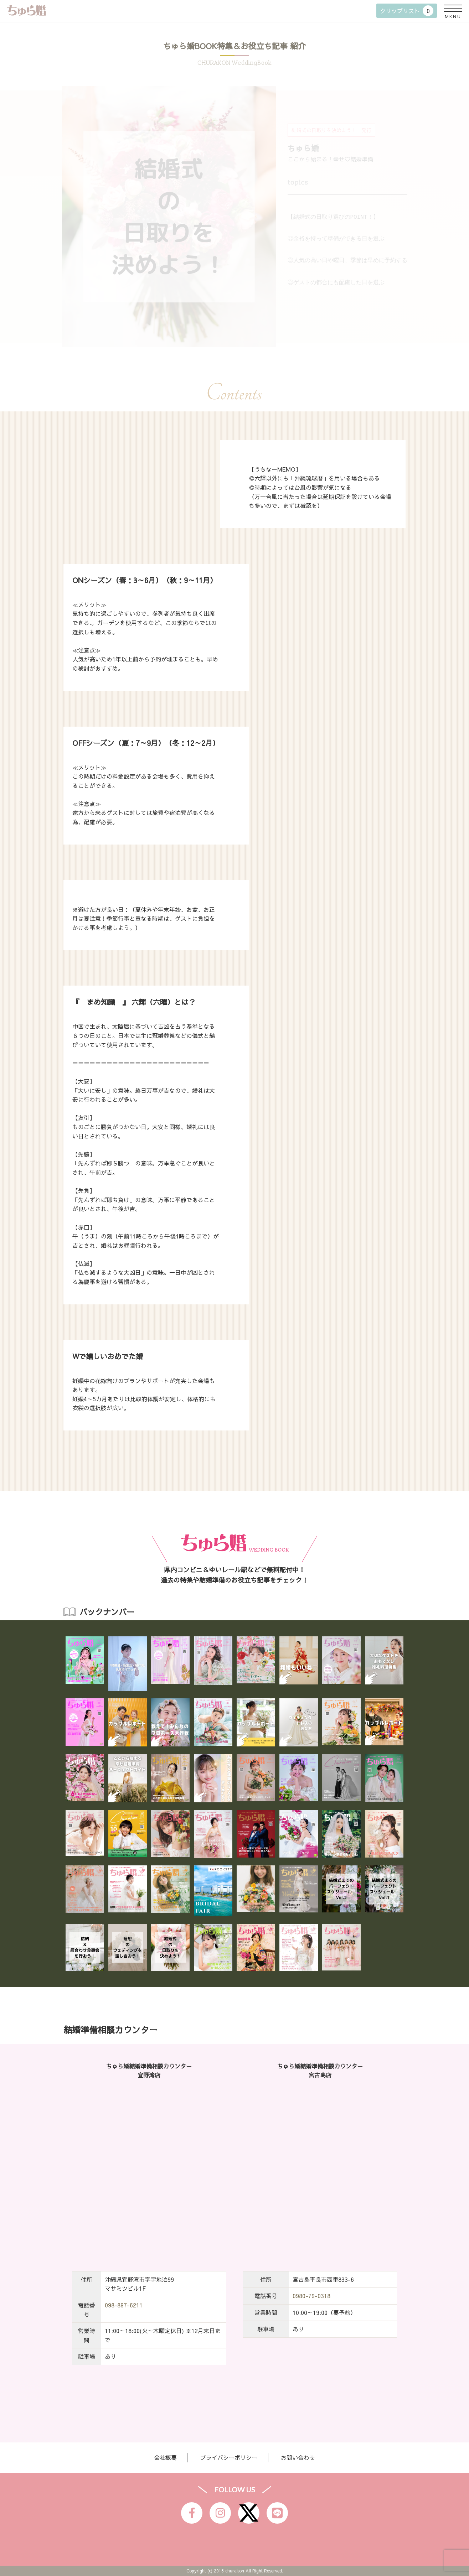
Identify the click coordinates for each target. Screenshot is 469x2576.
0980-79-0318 (311, 2296)
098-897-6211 (124, 2305)
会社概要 (165, 2457)
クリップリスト (406, 10)
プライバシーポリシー (228, 2457)
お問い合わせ (298, 2457)
